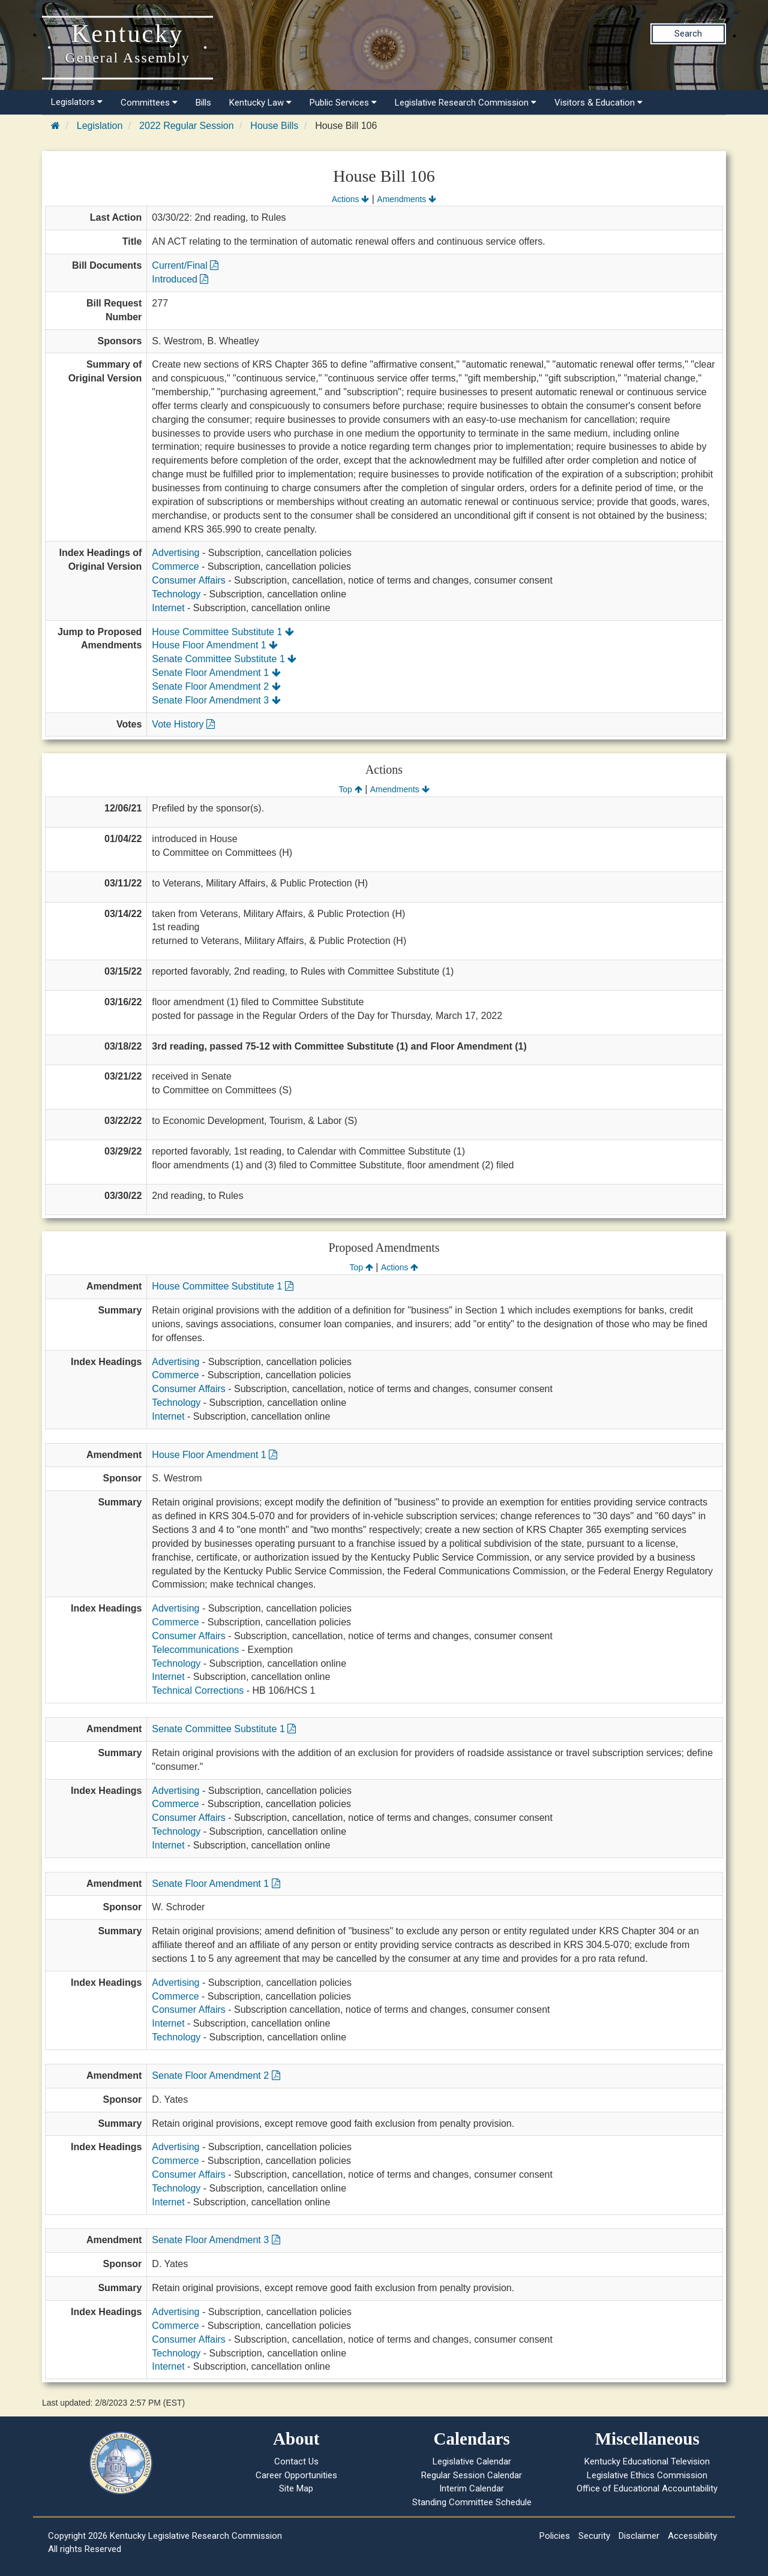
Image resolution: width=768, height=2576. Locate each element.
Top (350, 789)
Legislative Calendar (472, 2461)
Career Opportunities (296, 2475)
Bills (203, 102)
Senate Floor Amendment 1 (216, 673)
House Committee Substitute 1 (222, 632)
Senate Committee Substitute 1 (224, 659)
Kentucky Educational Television (647, 2461)
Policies (554, 2535)
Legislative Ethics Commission (647, 2475)
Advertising (175, 553)
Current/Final (185, 265)
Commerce (175, 566)
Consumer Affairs (188, 580)
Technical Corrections (198, 1690)
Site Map (296, 2488)
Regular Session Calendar (471, 2475)
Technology (176, 594)
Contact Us (296, 2461)
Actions (350, 199)
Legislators (77, 102)
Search (688, 33)
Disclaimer (639, 2535)
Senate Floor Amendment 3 (216, 700)
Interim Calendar (471, 2488)
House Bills (274, 126)
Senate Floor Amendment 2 (216, 686)
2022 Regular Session (186, 126)
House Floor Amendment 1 (215, 645)
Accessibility (692, 2535)
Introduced (180, 279)
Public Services (343, 102)
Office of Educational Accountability (647, 2488)
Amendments (406, 199)
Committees (149, 102)
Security (594, 2535)
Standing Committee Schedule (472, 2502)
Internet (168, 608)
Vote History (183, 724)
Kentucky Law (260, 102)
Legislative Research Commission (465, 102)
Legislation (100, 126)
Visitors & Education (598, 102)
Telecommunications (195, 1650)
